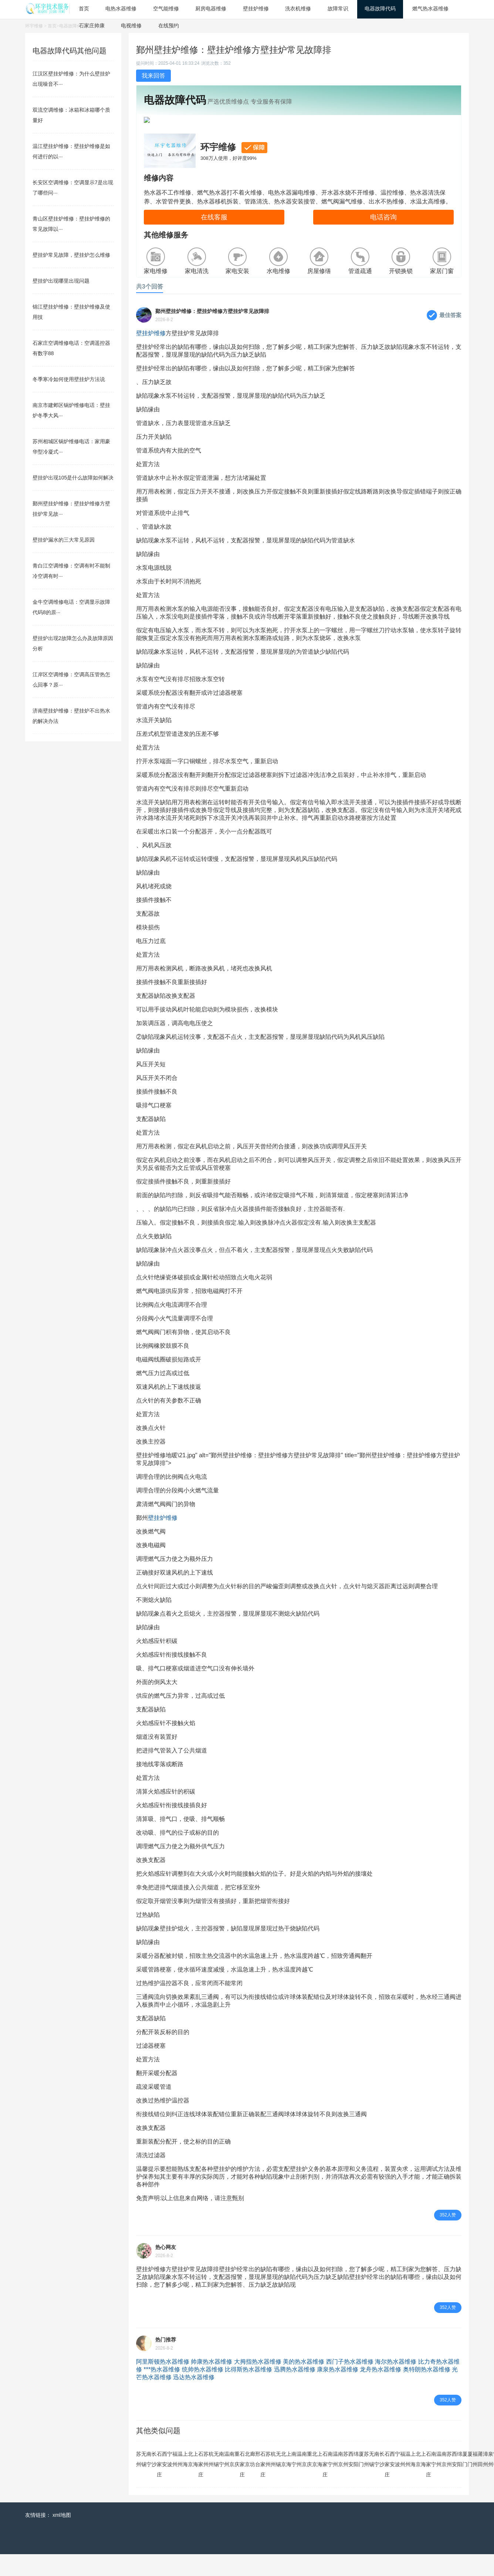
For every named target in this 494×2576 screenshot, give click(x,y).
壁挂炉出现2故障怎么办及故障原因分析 (73, 643)
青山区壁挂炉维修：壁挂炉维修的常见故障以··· (71, 224)
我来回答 (153, 76)
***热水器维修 (161, 2391)
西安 (164, 2481)
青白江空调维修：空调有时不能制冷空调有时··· (71, 571)
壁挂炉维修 (151, 355)
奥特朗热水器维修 (426, 2391)
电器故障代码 (72, 25)
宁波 (169, 2481)
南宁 (149, 2481)
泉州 (490, 2481)
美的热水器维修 (303, 2383)
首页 (52, 25)
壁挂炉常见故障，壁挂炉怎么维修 (71, 255)
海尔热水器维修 (395, 2383)
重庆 (237, 2481)
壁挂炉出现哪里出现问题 (61, 281)
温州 (180, 2481)
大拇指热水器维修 (257, 2383)
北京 (190, 2481)
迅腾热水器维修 (294, 2391)
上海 (185, 2481)
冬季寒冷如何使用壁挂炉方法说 (69, 379)
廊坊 (252, 2481)
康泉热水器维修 (337, 2391)
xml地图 (62, 2537)
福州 (174, 2481)
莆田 (480, 2481)
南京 (231, 2481)
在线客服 (214, 239)
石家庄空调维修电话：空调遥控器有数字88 (71, 348)
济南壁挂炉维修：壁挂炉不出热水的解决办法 (71, 716)
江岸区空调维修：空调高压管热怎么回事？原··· (71, 679)
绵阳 (356, 2481)
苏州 (138, 2481)
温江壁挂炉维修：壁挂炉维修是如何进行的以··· (71, 151)
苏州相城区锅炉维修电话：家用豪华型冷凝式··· (71, 446)
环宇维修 (34, 25)
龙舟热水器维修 (380, 2391)
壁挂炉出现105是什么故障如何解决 (73, 478)
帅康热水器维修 (211, 2383)
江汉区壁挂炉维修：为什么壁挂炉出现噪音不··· (71, 79)
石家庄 (159, 2486)
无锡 (143, 2481)
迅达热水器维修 (193, 2399)
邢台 (257, 2481)
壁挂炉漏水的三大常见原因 (64, 540)
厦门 (361, 2481)
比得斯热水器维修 (248, 2391)
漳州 (485, 2481)
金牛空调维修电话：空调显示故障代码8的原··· (71, 607)
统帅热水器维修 (202, 2391)
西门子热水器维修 (349, 2383)
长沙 (154, 2481)
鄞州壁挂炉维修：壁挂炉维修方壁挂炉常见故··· (71, 509)
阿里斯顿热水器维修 (162, 2383)
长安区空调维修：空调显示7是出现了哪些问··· (73, 187)
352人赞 (448, 2236)
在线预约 (168, 25)
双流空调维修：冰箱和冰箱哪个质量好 (71, 115)
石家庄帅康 (92, 25)
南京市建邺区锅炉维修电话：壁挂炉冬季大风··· (71, 410)
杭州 (211, 2481)
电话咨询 (383, 239)
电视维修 (131, 25)
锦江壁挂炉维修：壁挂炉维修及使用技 (71, 312)
